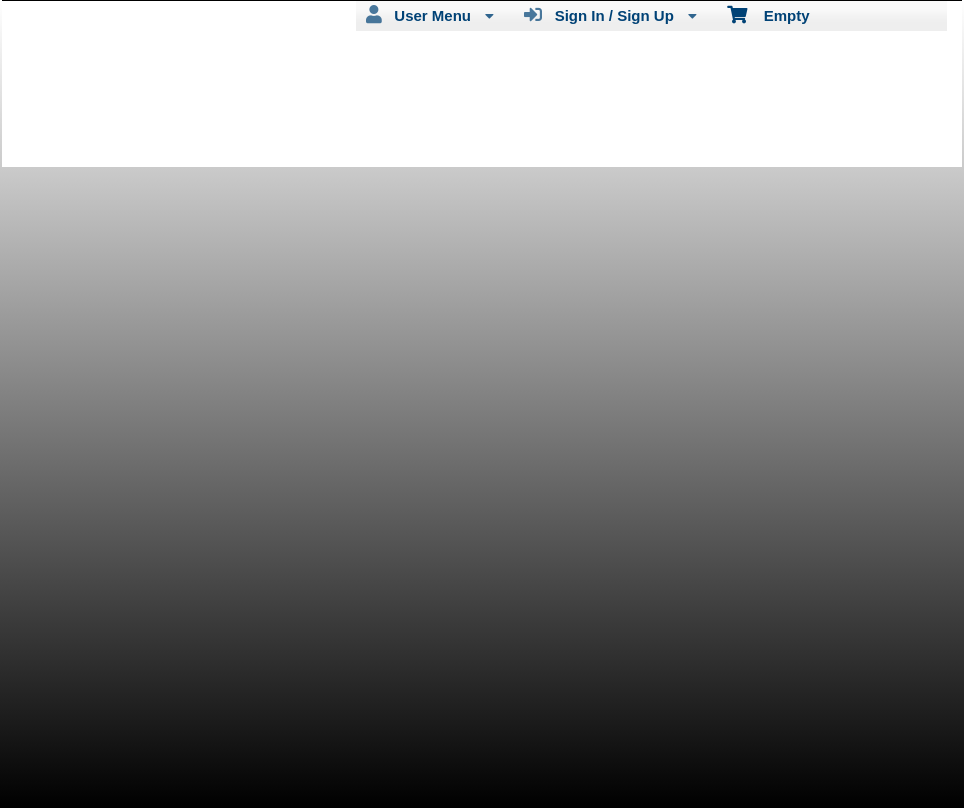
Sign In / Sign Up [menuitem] (610, 15)
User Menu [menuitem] (430, 15)
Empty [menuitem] (768, 14)
